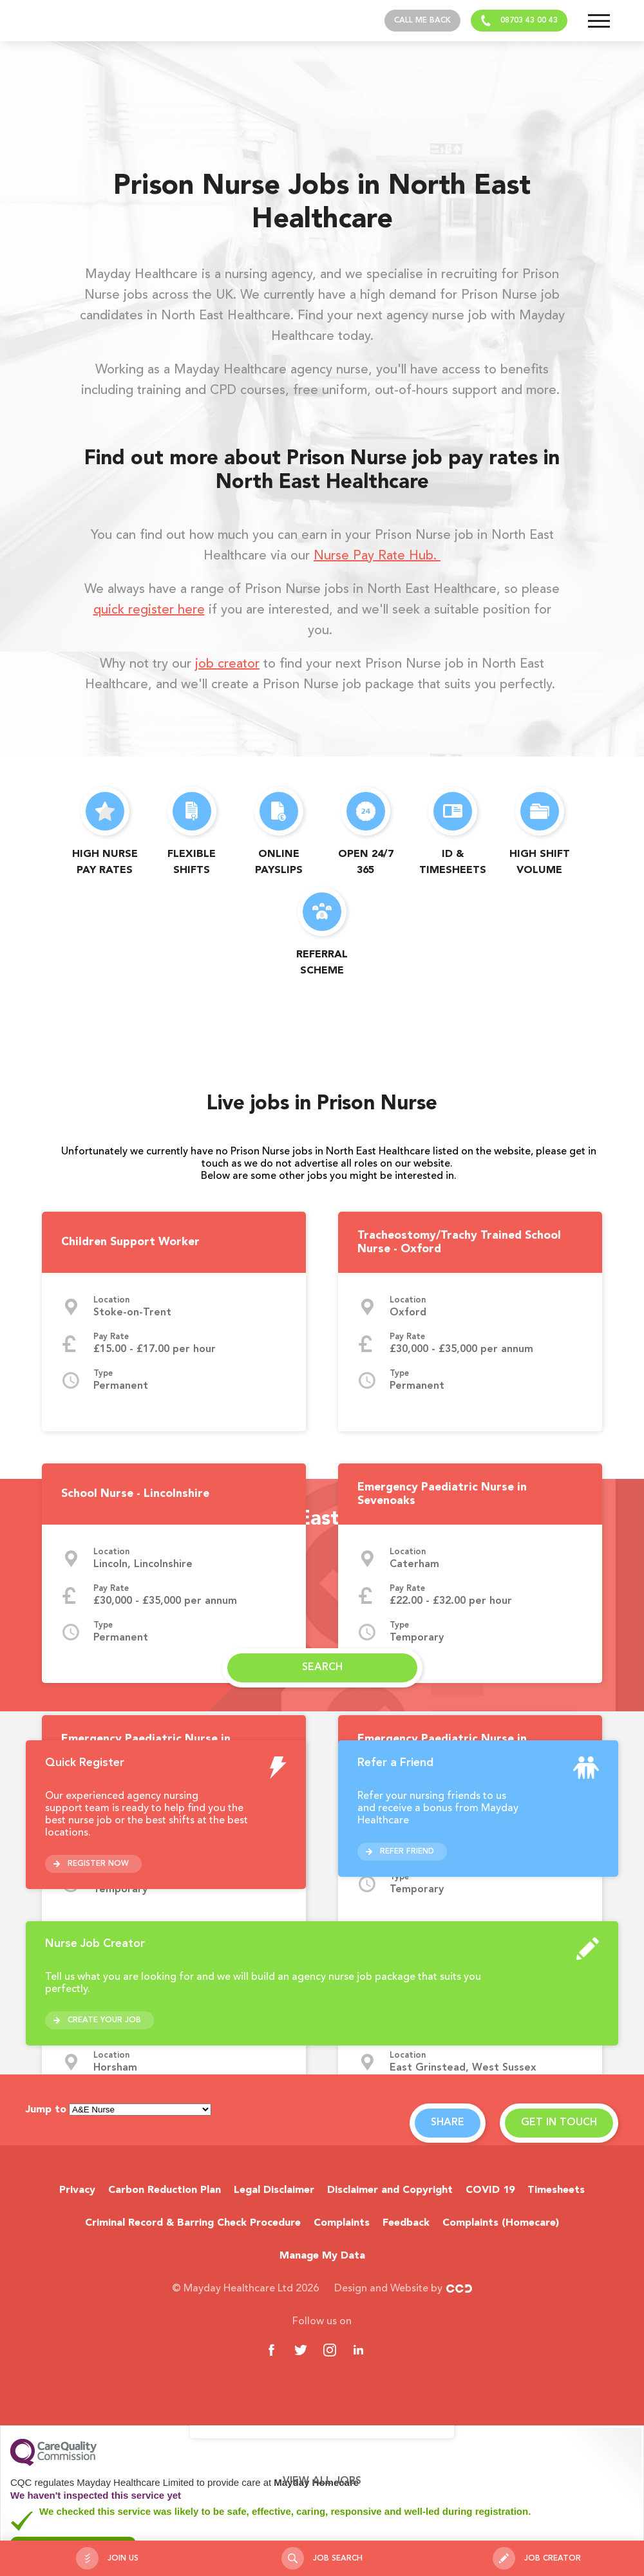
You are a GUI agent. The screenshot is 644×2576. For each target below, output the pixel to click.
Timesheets (556, 2190)
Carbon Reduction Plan (164, 2190)
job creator (227, 664)
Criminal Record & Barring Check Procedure (193, 2223)
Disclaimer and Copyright (390, 2190)
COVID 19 (490, 2190)
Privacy (77, 2190)
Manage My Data (322, 2256)
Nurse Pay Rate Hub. (377, 556)
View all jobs (322, 2481)
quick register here (149, 610)
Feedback (406, 2223)
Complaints (342, 2223)
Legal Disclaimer (274, 2190)
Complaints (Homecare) (500, 2223)
